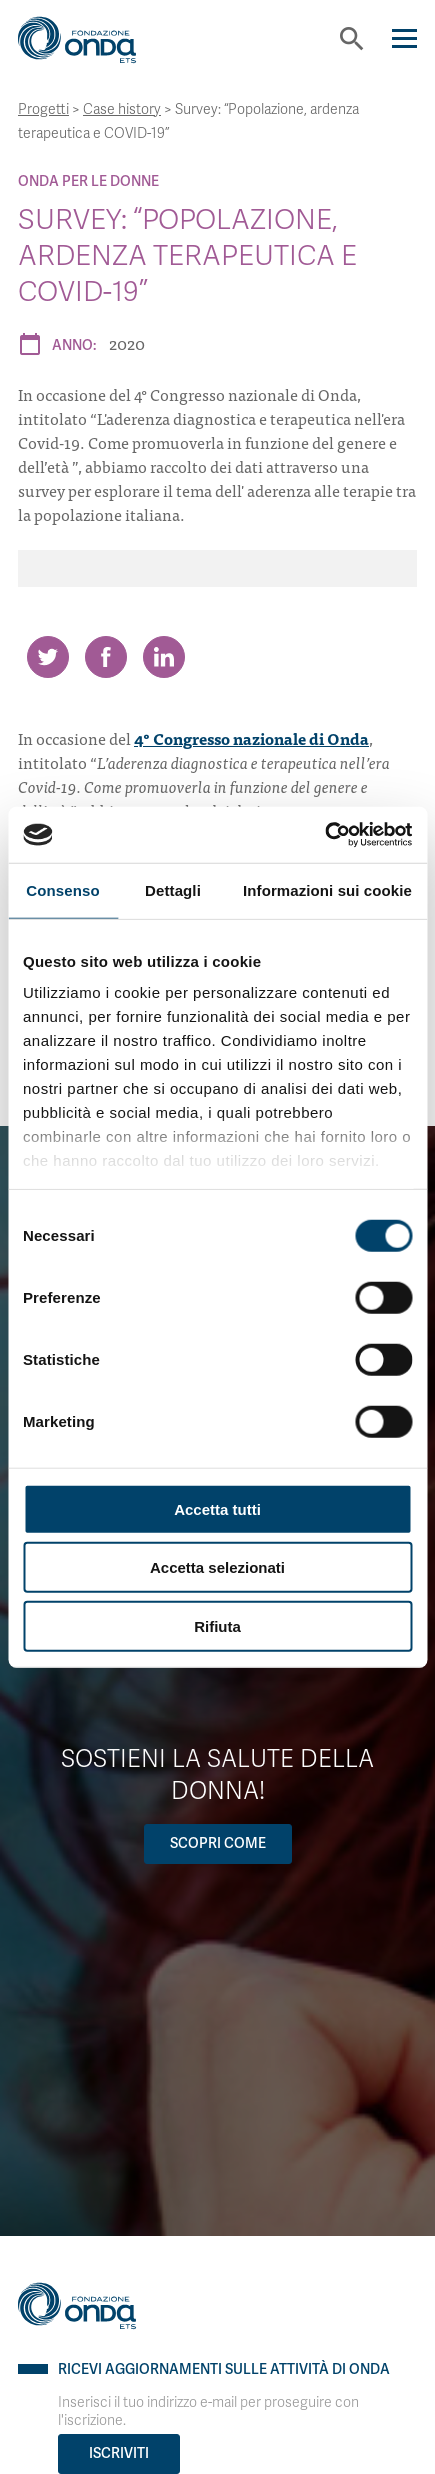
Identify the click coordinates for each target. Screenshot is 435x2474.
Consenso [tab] (62, 889)
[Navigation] (404, 38)
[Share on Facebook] (106, 657)
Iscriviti (119, 2453)
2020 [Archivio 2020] (127, 343)
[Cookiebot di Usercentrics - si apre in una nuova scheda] (324, 835)
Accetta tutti (217, 1508)
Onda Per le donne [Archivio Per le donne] (88, 181)
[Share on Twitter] (48, 657)
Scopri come (218, 1843)
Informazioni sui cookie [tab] (327, 889)
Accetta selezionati (217, 1567)
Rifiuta (217, 1625)
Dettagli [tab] (173, 889)
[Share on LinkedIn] (164, 657)
